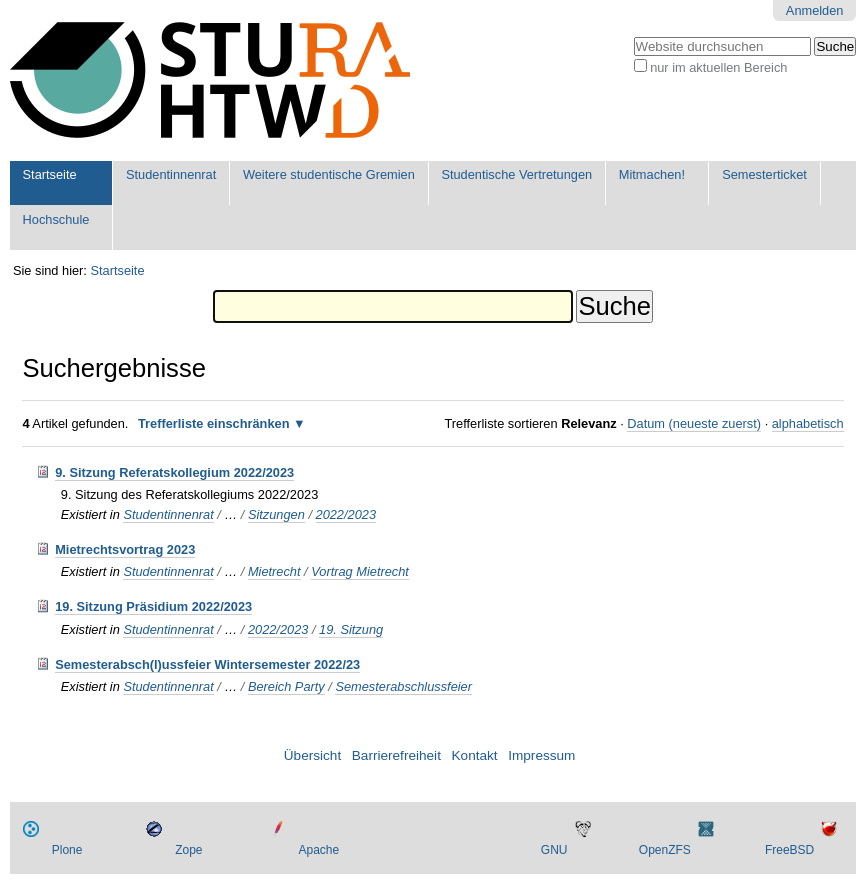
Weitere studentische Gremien (329, 174)
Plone (67, 850)
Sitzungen (276, 514)
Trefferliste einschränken (214, 423)
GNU (554, 850)
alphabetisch (808, 423)
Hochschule (56, 219)
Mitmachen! (652, 174)
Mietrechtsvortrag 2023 (125, 549)
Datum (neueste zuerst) (694, 423)
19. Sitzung (351, 629)
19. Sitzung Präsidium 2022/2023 (153, 606)
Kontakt (475, 755)
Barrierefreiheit (396, 755)
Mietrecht (274, 571)
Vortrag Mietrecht (360, 571)
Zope (188, 850)
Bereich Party (286, 686)
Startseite (50, 174)
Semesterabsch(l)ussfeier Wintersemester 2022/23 (207, 664)
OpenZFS (665, 850)
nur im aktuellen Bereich (718, 67)
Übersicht (312, 755)
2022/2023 (346, 514)
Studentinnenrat (171, 174)
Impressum (541, 755)
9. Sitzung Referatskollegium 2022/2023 (174, 472)
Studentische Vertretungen (516, 174)
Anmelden (815, 10)
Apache (319, 850)
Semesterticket (764, 174)
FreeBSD (789, 850)
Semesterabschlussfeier (403, 686)
